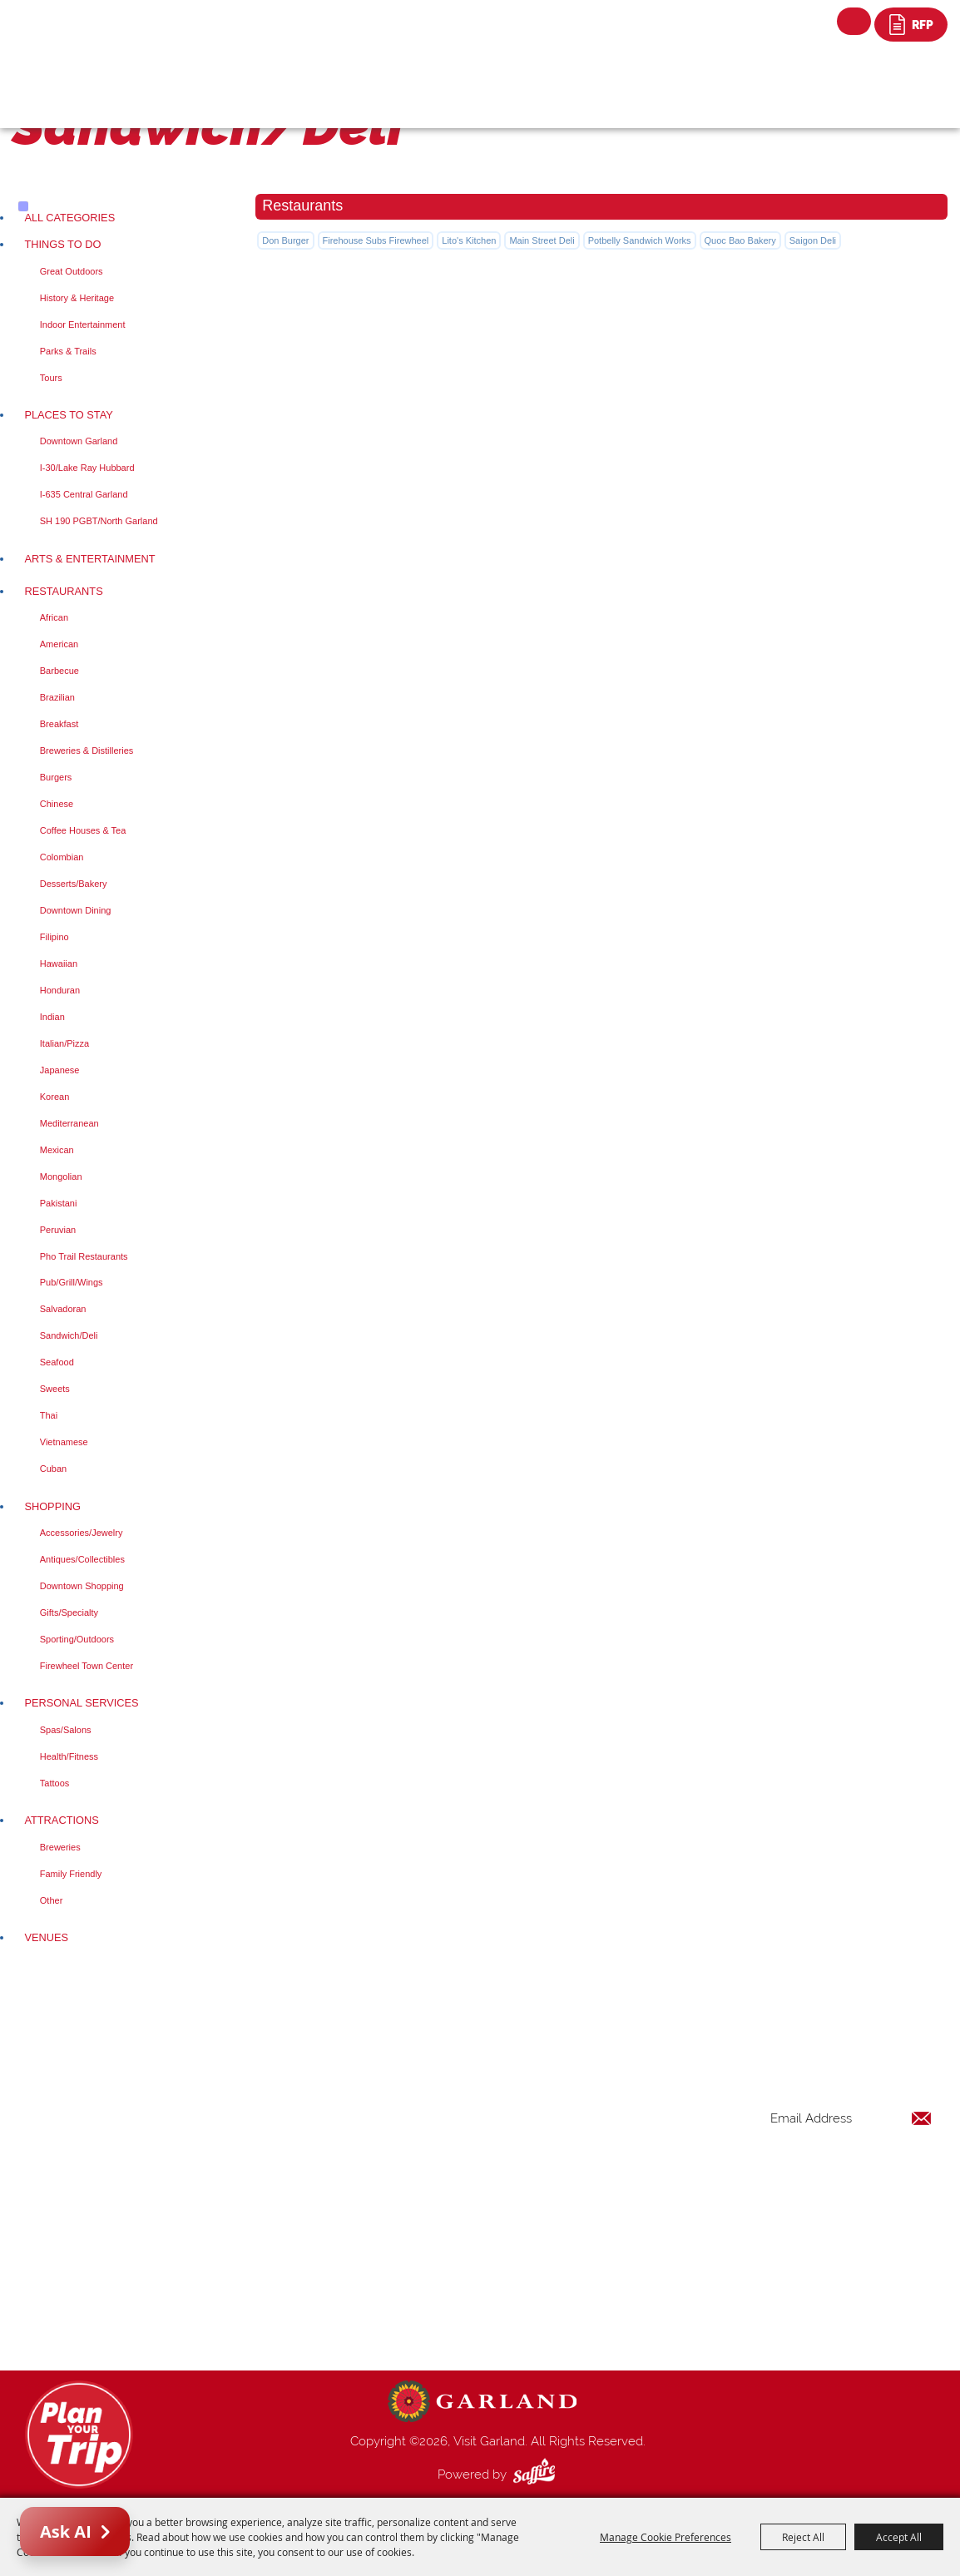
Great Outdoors (71, 271)
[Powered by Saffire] (537, 2474)
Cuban (53, 1469)
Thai (48, 1415)
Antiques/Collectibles (82, 1559)
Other (51, 1900)
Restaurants (63, 591)
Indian (52, 1017)
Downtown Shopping (82, 1586)
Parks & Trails (68, 351)
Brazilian (57, 697)
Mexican (57, 1150)
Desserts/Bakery (73, 884)
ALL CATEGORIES (69, 217)
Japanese (60, 1070)
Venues (46, 1937)
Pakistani (58, 1203)
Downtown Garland (79, 441)
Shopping (52, 1506)
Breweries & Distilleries (86, 750)
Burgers (56, 777)
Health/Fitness (69, 1756)
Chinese (56, 804)
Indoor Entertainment (83, 324)
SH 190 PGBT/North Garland (99, 521)
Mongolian (61, 1176)
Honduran (60, 990)
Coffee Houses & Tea (83, 830)
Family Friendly (71, 1874)
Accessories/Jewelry (81, 1533)
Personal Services (81, 1703)
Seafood (57, 1362)
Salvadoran (63, 1309)
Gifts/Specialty (69, 1612)
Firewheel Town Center (86, 1666)
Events (580, 2164)
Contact (584, 2284)
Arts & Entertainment (89, 558)
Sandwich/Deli (69, 1335)
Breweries (60, 1847)
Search (854, 21)
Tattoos (54, 1783)
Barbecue (59, 671)
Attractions (61, 1820)
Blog (575, 2244)
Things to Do (62, 244)
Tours (51, 378)
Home (579, 2105)
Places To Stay (68, 415)
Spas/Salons (66, 1730)
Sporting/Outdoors (77, 1639)
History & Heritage (77, 298)
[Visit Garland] (96, 30)
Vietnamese (64, 1442)
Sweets (55, 1389)
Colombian (62, 857)
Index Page (593, 2264)
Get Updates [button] (888, 2173)
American (59, 644)
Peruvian (58, 1230)
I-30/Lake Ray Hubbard (87, 468)
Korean (54, 1097)
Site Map (586, 2304)
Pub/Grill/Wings (71, 1282)
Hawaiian (58, 963)
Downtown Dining (75, 910)
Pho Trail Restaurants (84, 1256)
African (54, 617)
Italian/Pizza (64, 1043)
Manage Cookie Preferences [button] (665, 2537)
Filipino (54, 937)
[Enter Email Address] (851, 2119)
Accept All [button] (899, 2537)
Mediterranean (69, 1123)
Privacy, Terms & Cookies (631, 2324)
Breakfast (59, 724)
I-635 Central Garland (84, 494)
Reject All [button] (803, 2537)
